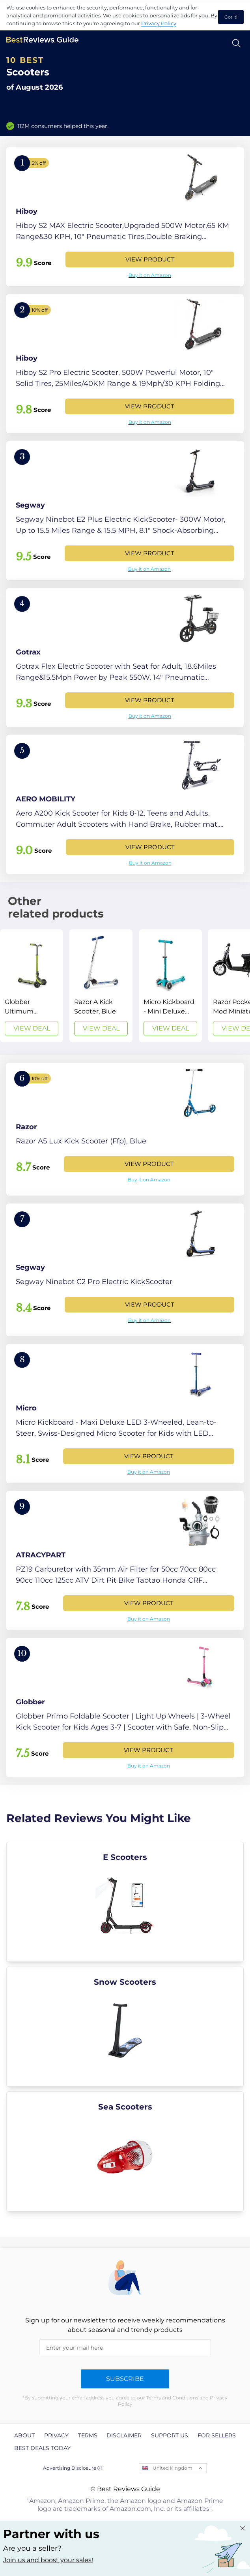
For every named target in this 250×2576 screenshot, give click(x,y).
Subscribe (125, 2378)
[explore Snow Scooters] (125, 2027)
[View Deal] (31, 985)
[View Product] (125, 216)
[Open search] (236, 43)
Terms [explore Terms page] (87, 2435)
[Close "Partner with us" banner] (242, 2528)
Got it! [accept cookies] (230, 17)
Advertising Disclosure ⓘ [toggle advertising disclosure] (72, 2468)
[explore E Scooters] (125, 1902)
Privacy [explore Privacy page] (56, 2435)
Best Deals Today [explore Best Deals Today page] (42, 2448)
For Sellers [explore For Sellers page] (217, 2435)
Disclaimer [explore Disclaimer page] (124, 2435)
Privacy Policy (158, 23)
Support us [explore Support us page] (169, 2435)
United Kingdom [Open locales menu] (172, 2468)
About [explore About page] (24, 2435)
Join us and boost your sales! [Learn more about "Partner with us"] (48, 2560)
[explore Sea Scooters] (125, 2151)
